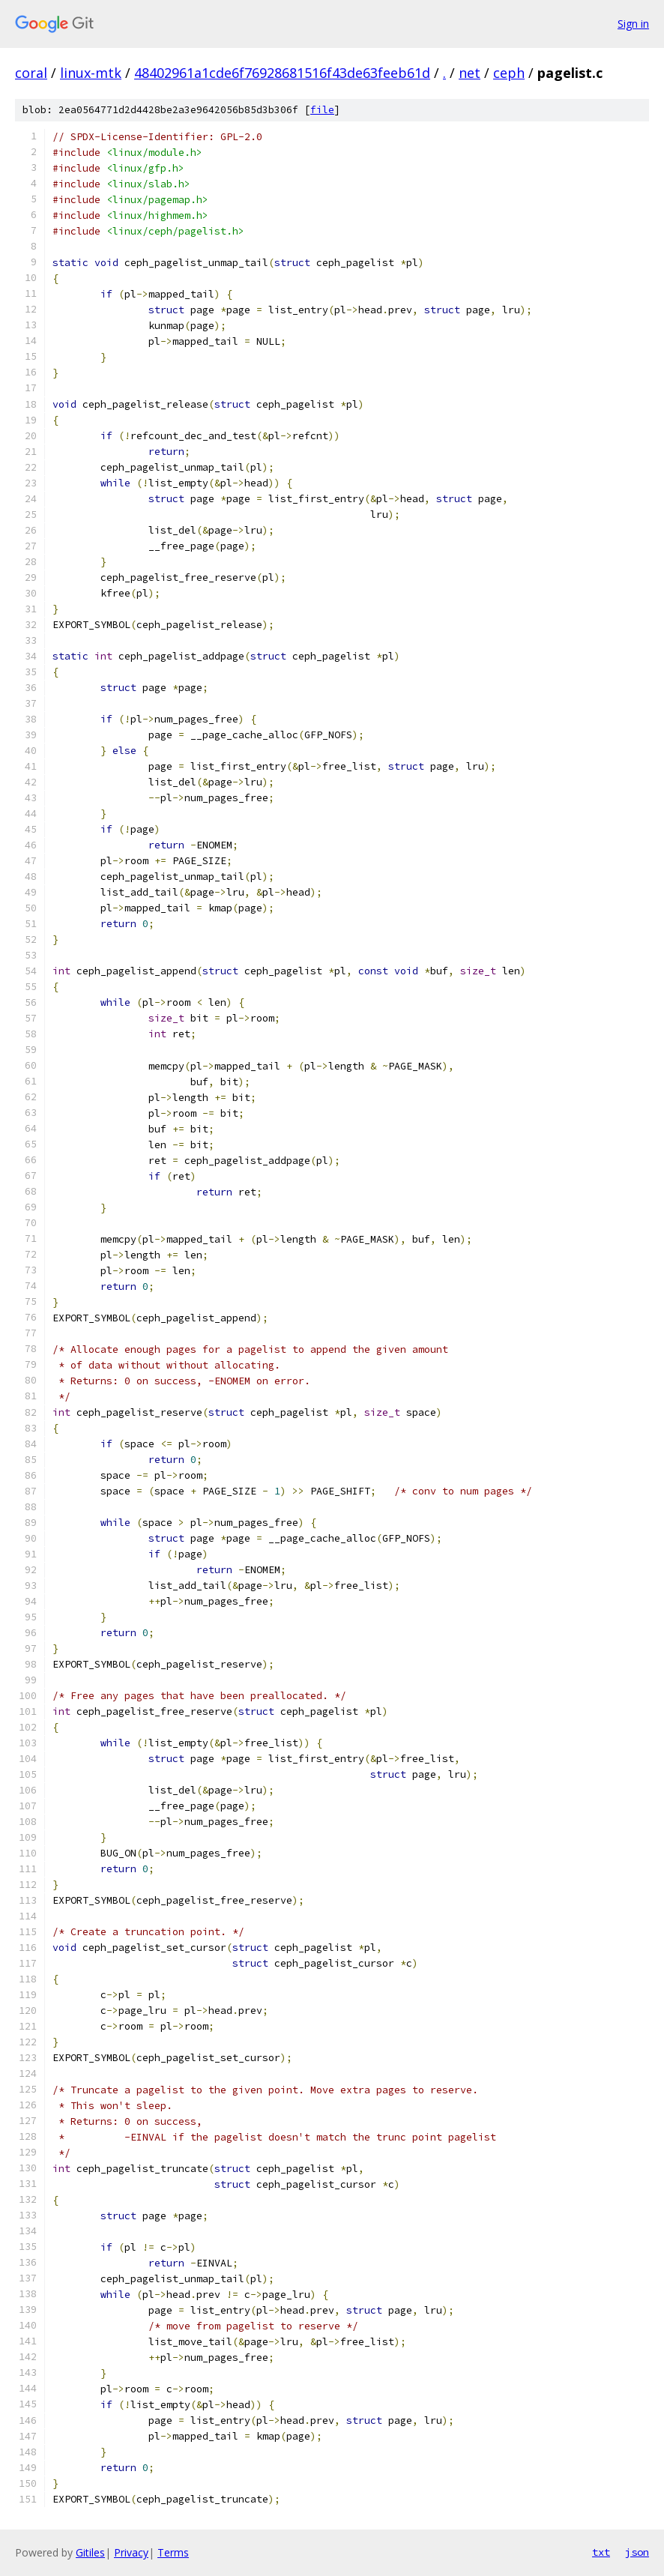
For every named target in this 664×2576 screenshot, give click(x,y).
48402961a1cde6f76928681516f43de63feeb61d (282, 73)
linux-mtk (90, 73)
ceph (509, 73)
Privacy (131, 2552)
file (322, 109)
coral (31, 73)
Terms (173, 2552)
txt (601, 2552)
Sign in (633, 23)
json (637, 2552)
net (469, 73)
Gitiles (90, 2552)
